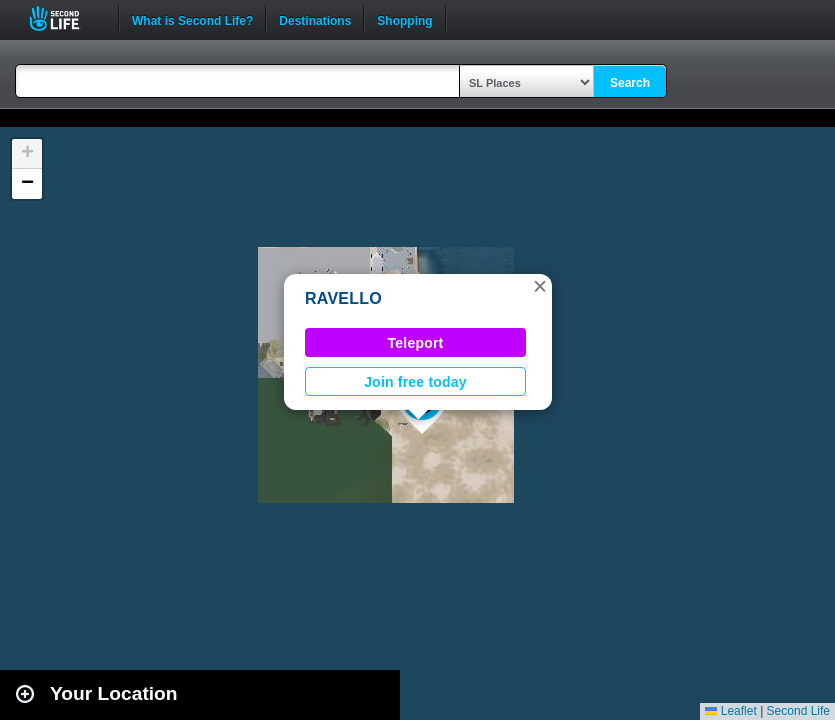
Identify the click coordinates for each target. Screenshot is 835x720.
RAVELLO (343, 298)
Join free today (415, 382)
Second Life (65, 18)
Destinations (315, 19)
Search (630, 83)
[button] (540, 286)
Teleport (416, 343)
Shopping (404, 19)
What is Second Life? (192, 19)
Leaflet (730, 711)
